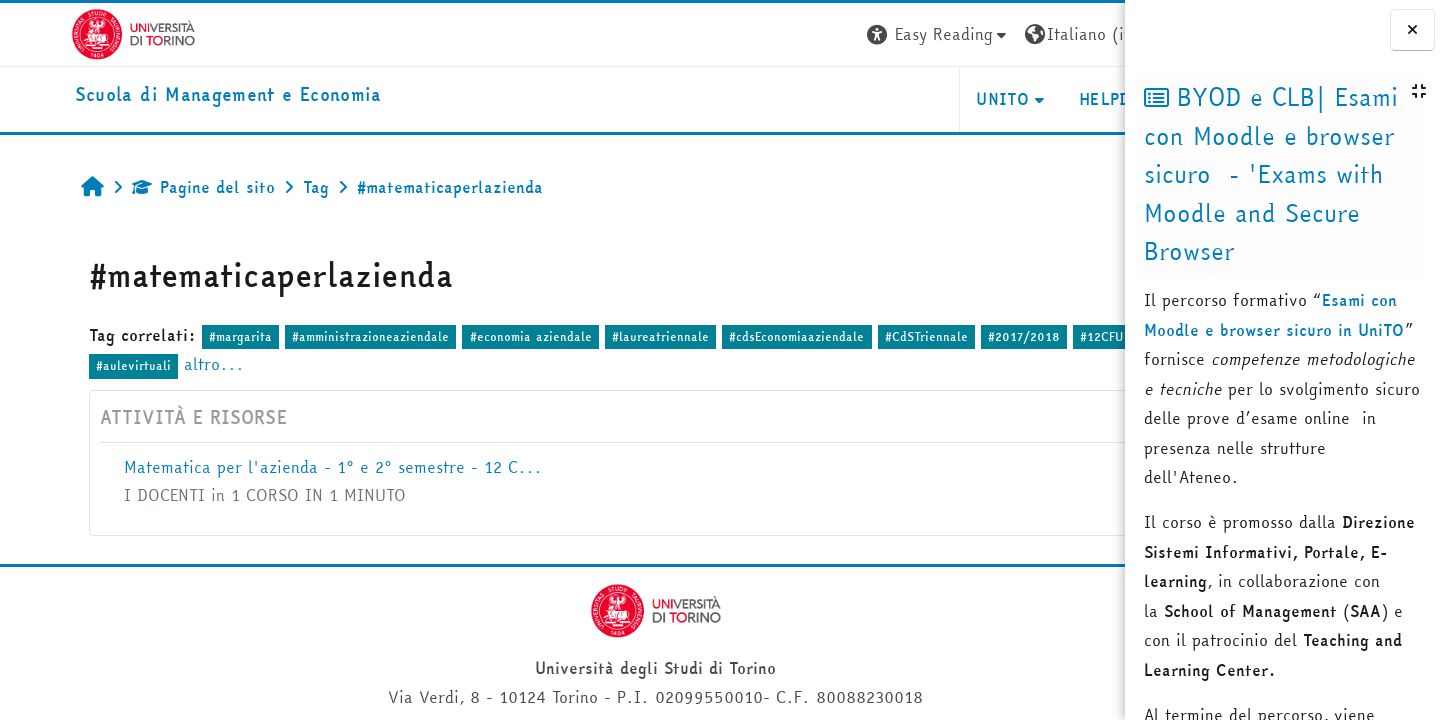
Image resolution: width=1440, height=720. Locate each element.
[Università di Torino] (62, 32)
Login (1088, 34)
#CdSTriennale (865, 336)
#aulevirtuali (135, 365)
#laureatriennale (599, 336)
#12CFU (1041, 336)
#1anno (56, 365)
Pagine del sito (142, 187)
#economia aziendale (470, 336)
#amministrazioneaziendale (310, 336)
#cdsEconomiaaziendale (736, 336)
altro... (216, 364)
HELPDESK (1003, 99)
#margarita (179, 336)
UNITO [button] (887, 99)
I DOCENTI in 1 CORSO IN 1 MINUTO (204, 495)
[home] (157, 95)
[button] (823, 34)
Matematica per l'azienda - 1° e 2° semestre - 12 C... (272, 467)
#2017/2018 (963, 336)
